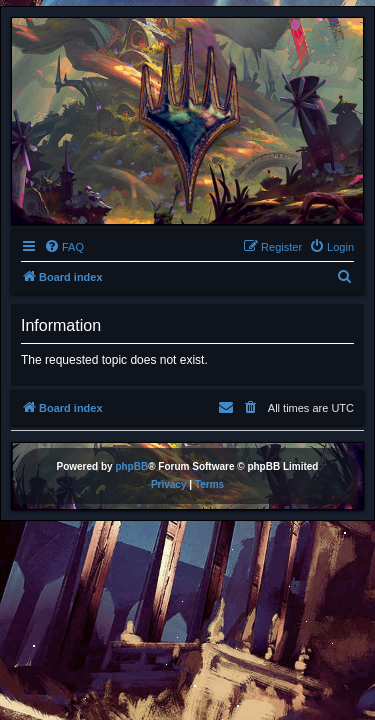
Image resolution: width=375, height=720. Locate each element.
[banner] (187, 121)
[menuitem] (64, 247)
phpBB (131, 466)
